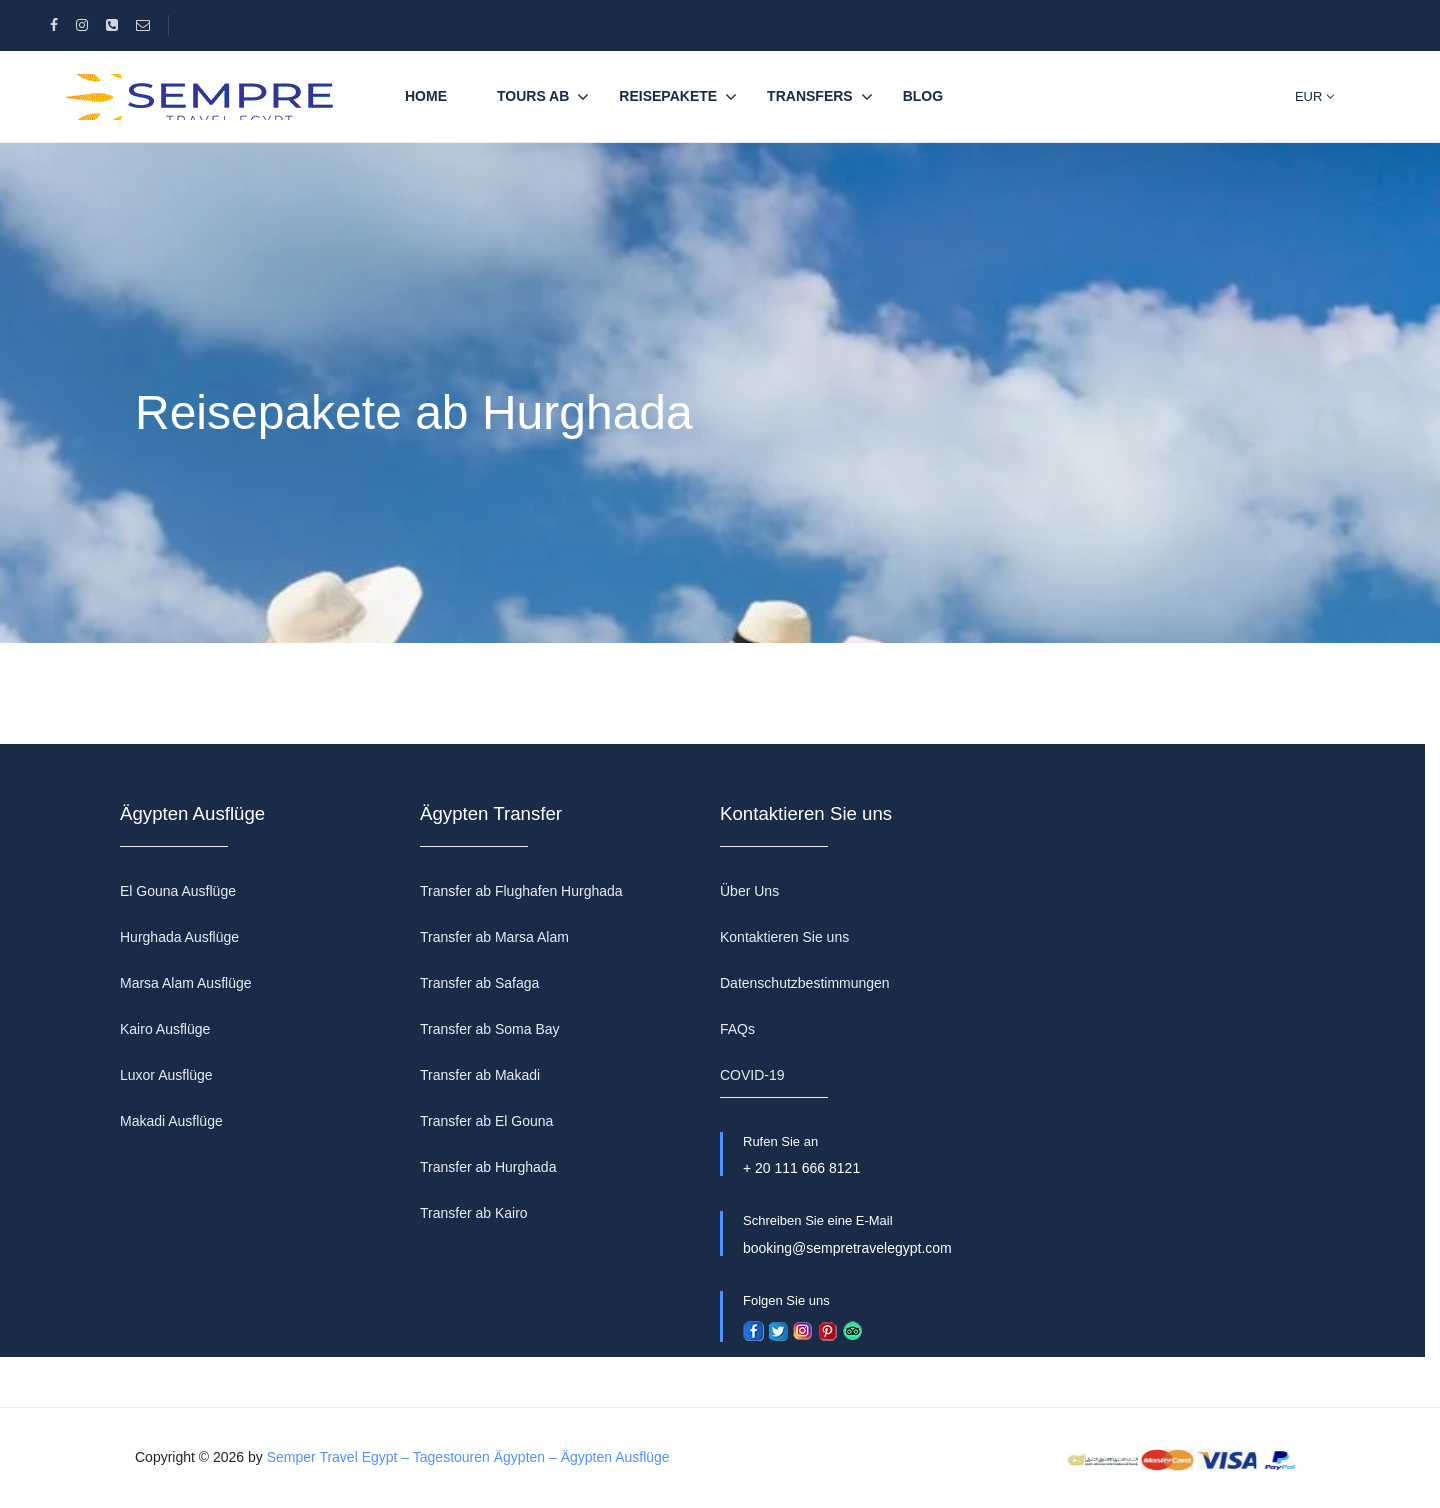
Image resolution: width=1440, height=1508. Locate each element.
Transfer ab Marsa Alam (494, 937)
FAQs (737, 1029)
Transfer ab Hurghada (488, 1167)
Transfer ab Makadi (480, 1075)
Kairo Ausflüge (165, 1029)
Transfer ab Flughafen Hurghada (521, 891)
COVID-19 (752, 1075)
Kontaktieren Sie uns (784, 937)
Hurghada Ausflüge (179, 937)
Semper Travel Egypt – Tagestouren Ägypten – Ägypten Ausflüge (468, 1457)
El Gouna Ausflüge (178, 891)
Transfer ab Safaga (479, 983)
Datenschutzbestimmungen (805, 983)
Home (426, 96)
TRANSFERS (810, 96)
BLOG (923, 96)
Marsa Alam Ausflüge (186, 983)
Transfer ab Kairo (474, 1213)
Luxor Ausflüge (166, 1075)
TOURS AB (533, 96)
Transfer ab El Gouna (486, 1121)
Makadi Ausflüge (171, 1121)
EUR (1314, 96)
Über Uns (749, 891)
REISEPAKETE (668, 96)
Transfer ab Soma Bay (490, 1029)
